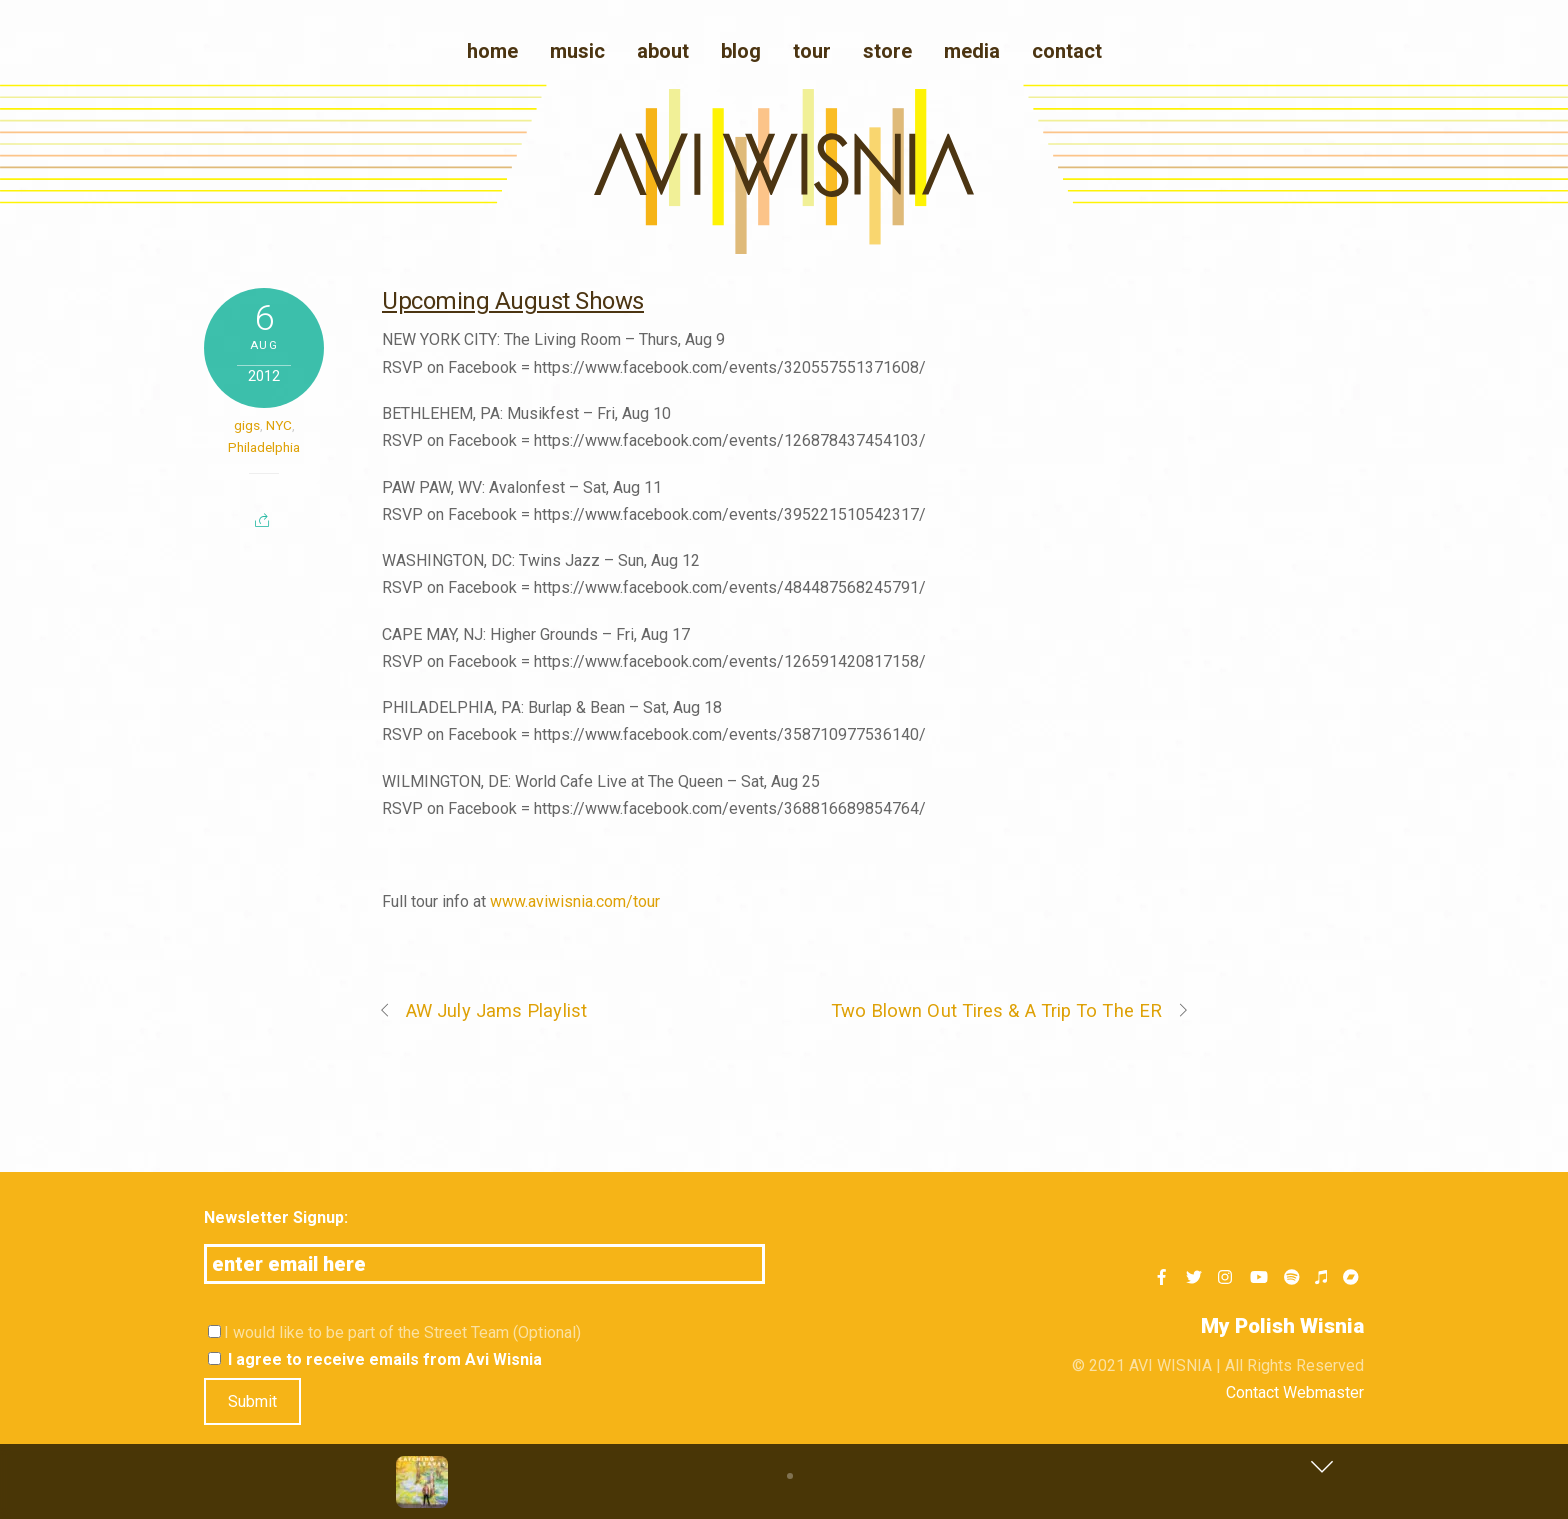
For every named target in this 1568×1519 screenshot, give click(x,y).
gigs (247, 425)
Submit (252, 1401)
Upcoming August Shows (513, 301)
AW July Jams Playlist (482, 1010)
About (663, 51)
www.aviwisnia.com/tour (575, 901)
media (972, 51)
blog (741, 51)
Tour (812, 51)
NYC (279, 425)
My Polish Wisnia (1282, 1326)
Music (577, 51)
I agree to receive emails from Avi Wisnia (375, 1359)
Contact (1067, 51)
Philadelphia (264, 447)
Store (887, 51)
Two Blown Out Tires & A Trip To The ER (1011, 1010)
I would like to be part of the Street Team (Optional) (394, 1332)
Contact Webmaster (1295, 1392)
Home (492, 51)
